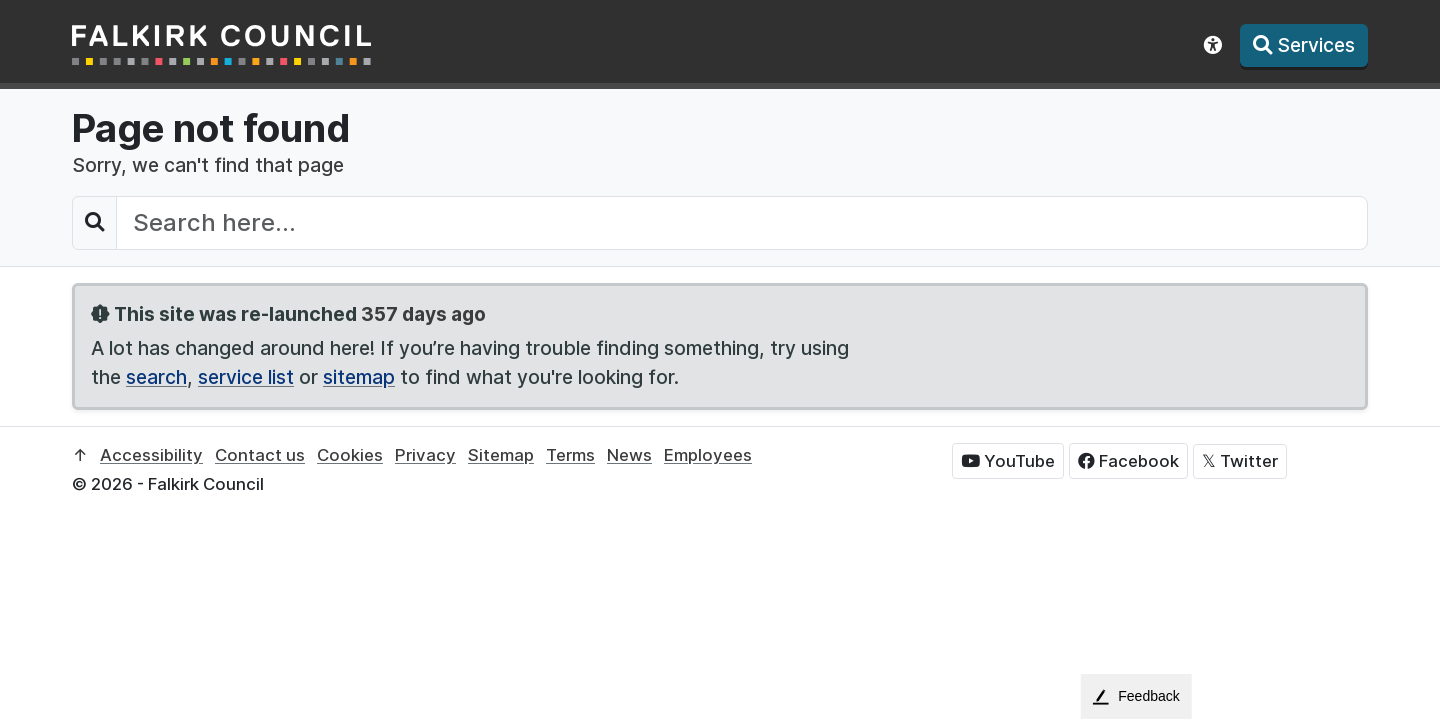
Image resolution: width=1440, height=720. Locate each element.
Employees (708, 455)
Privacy (425, 455)
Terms (570, 455)
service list (246, 377)
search (156, 377)
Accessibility (151, 455)
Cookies (350, 455)
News (629, 455)
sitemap (359, 377)
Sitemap (501, 455)
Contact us (260, 455)
